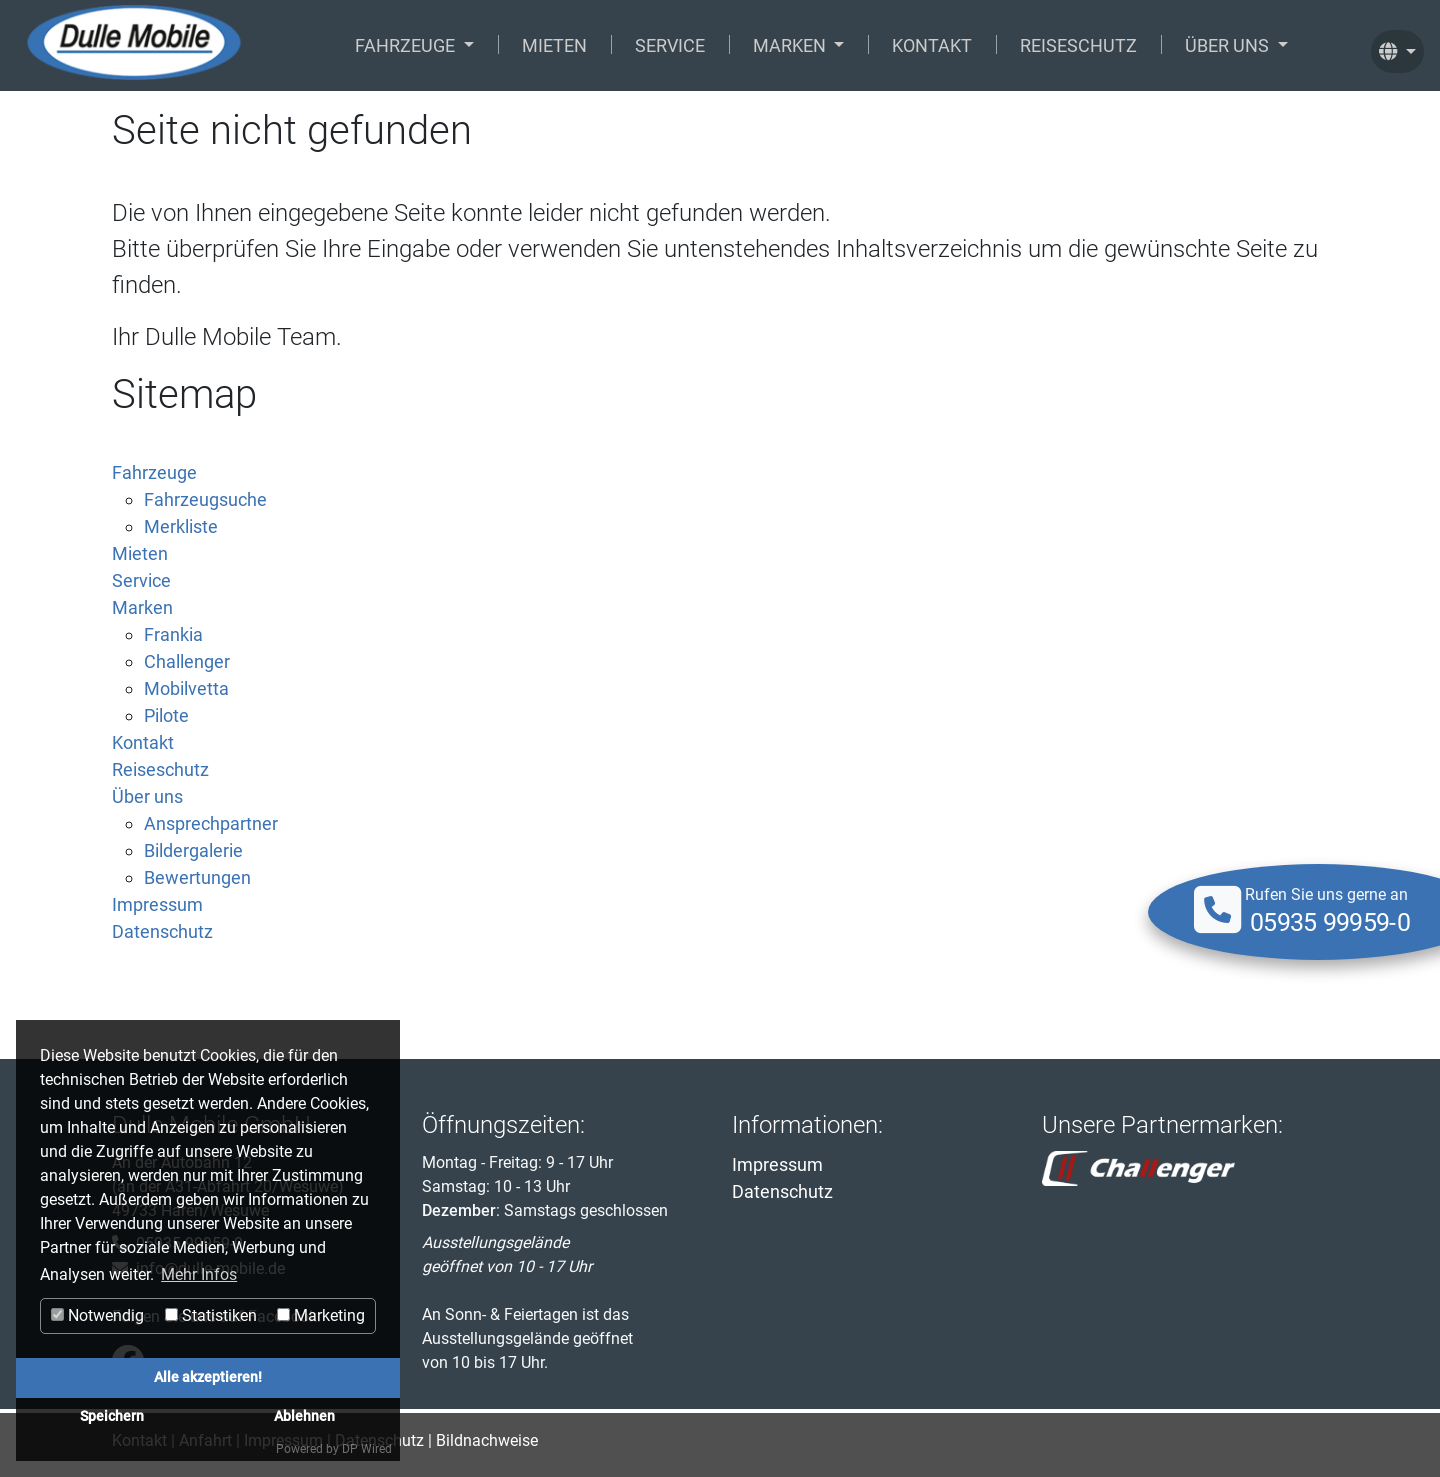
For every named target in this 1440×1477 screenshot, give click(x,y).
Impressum (777, 1164)
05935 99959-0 (1330, 923)
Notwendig (97, 1315)
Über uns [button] (1229, 45)
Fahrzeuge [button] (407, 45)
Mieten (554, 45)
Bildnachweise (487, 1440)
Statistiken (211, 1315)
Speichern (112, 1416)
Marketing (321, 1315)
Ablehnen (304, 1416)
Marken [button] (791, 45)
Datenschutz (782, 1191)
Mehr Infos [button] (199, 1274)
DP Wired (367, 1449)
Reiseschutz (1078, 45)
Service (670, 45)
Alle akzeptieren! (208, 1377)
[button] (1397, 45)
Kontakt (932, 45)
